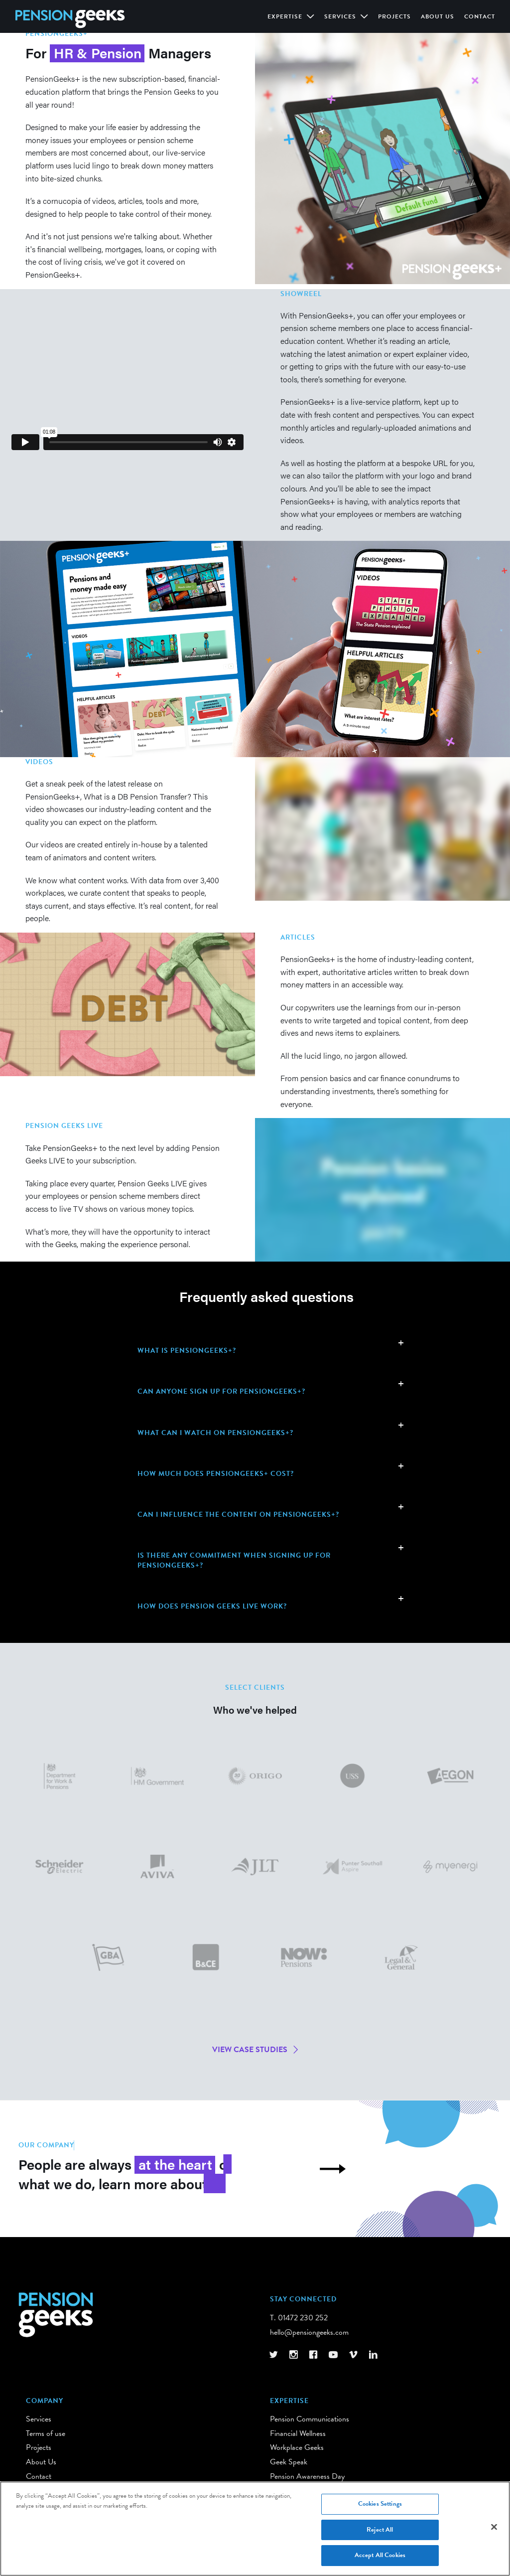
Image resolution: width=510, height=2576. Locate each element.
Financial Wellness (298, 2433)
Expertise (285, 16)
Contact (479, 16)
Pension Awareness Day (307, 2476)
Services (341, 16)
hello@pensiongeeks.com (309, 2332)
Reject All (380, 2533)
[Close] (494, 2531)
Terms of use (45, 2433)
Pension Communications (309, 2419)
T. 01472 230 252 (299, 2318)
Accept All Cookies (380, 2559)
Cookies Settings (380, 2507)
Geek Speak (288, 2462)
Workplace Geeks (297, 2447)
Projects (394, 16)
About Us (437, 16)
